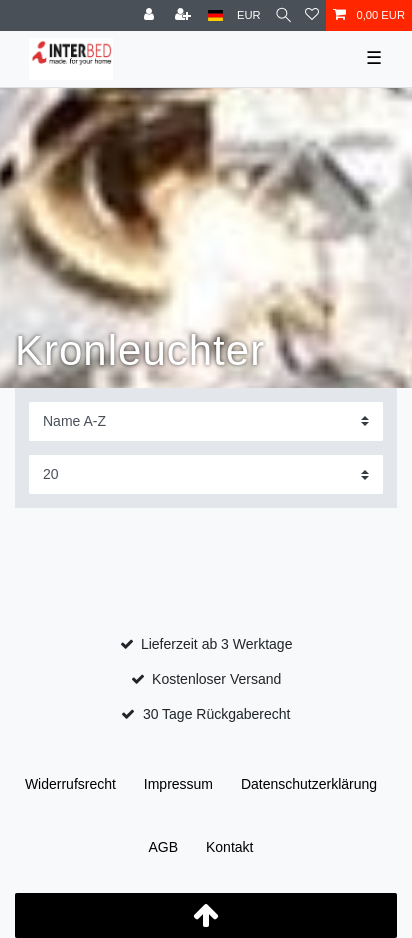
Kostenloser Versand (216, 679)
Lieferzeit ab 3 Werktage (217, 644)
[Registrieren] (185, 15)
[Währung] (249, 15)
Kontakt (229, 847)
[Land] (215, 15)
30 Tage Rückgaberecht (217, 714)
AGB (164, 847)
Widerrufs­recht (70, 784)
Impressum (178, 784)
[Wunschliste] (312, 15)
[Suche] (283, 15)
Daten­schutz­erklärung (309, 784)
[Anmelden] (151, 15)
